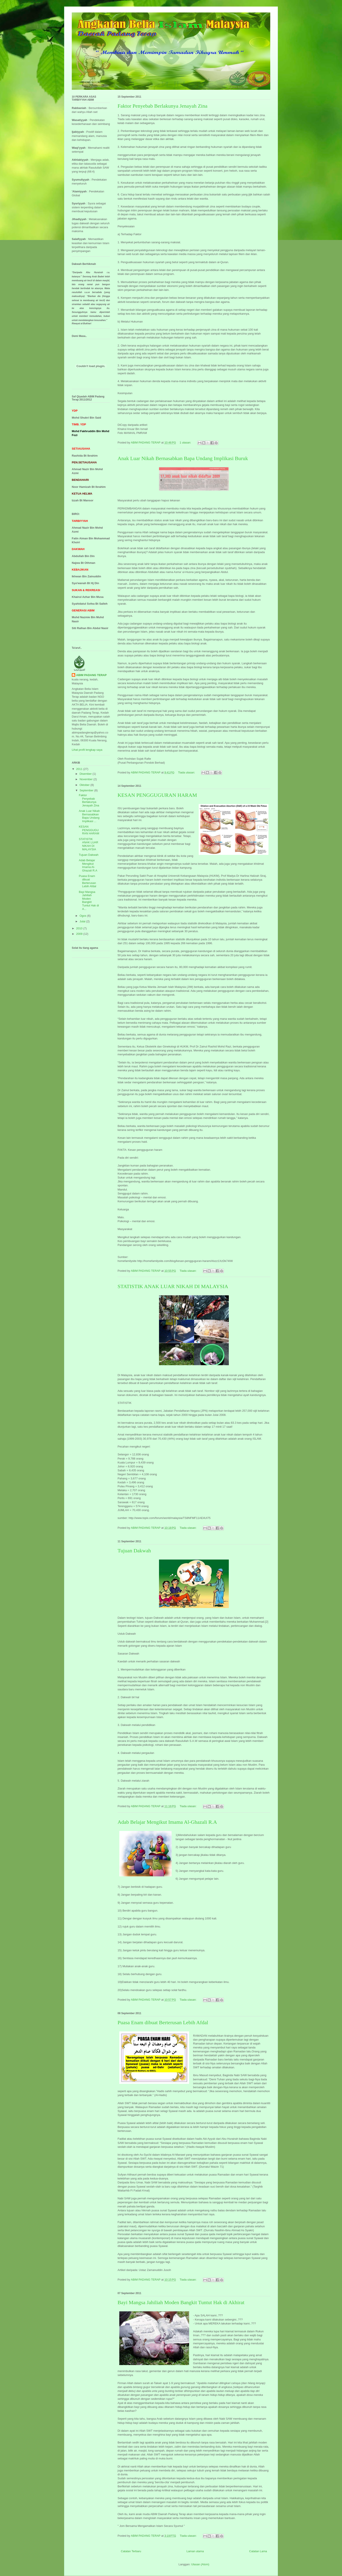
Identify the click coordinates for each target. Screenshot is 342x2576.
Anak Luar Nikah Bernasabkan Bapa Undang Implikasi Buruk (183, 458)
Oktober (85, 785)
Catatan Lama (258, 2551)
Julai (83, 921)
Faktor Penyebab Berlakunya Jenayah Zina (162, 106)
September (87, 790)
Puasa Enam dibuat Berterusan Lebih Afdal (163, 2022)
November (87, 779)
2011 (79, 769)
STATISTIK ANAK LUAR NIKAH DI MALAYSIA (173, 1286)
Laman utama (195, 2551)
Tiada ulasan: (187, 772)
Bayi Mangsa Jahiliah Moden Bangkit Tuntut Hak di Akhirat (181, 2302)
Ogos (83, 915)
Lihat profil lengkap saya (87, 749)
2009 (79, 933)
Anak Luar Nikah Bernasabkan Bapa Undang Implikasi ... (89, 816)
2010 (79, 928)
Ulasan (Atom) (200, 2564)
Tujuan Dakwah (134, 1550)
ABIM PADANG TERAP (91, 675)
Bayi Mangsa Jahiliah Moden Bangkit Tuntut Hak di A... (89, 900)
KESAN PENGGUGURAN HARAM (157, 795)
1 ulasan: (186, 442)
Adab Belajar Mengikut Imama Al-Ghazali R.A (167, 1822)
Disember (86, 773)
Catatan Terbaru (131, 2551)
